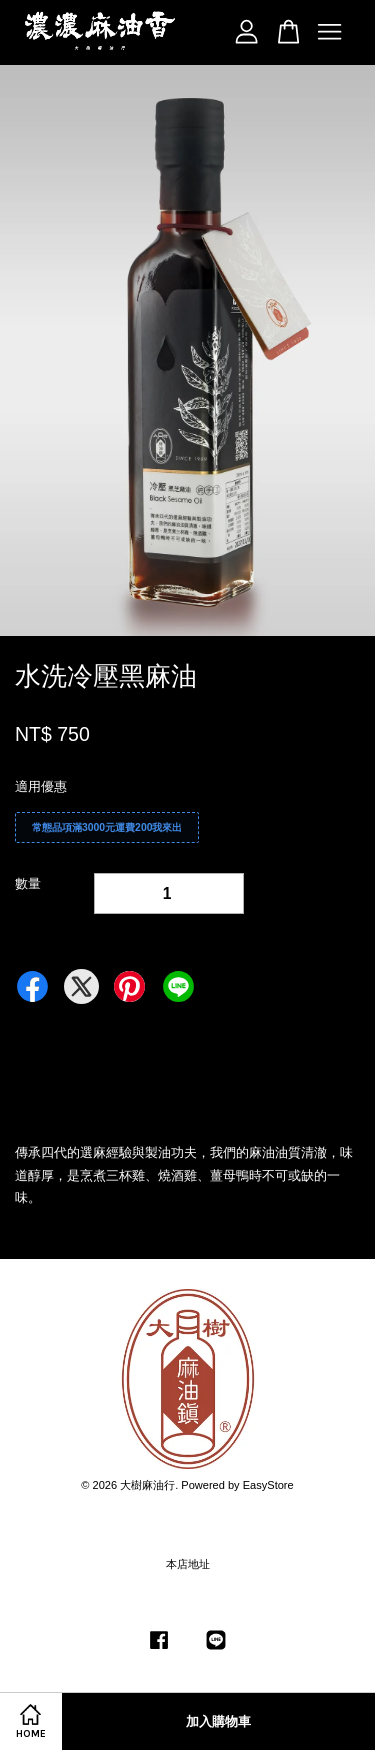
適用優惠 (41, 786)
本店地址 (188, 1564)
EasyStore (268, 1485)
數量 (28, 883)
